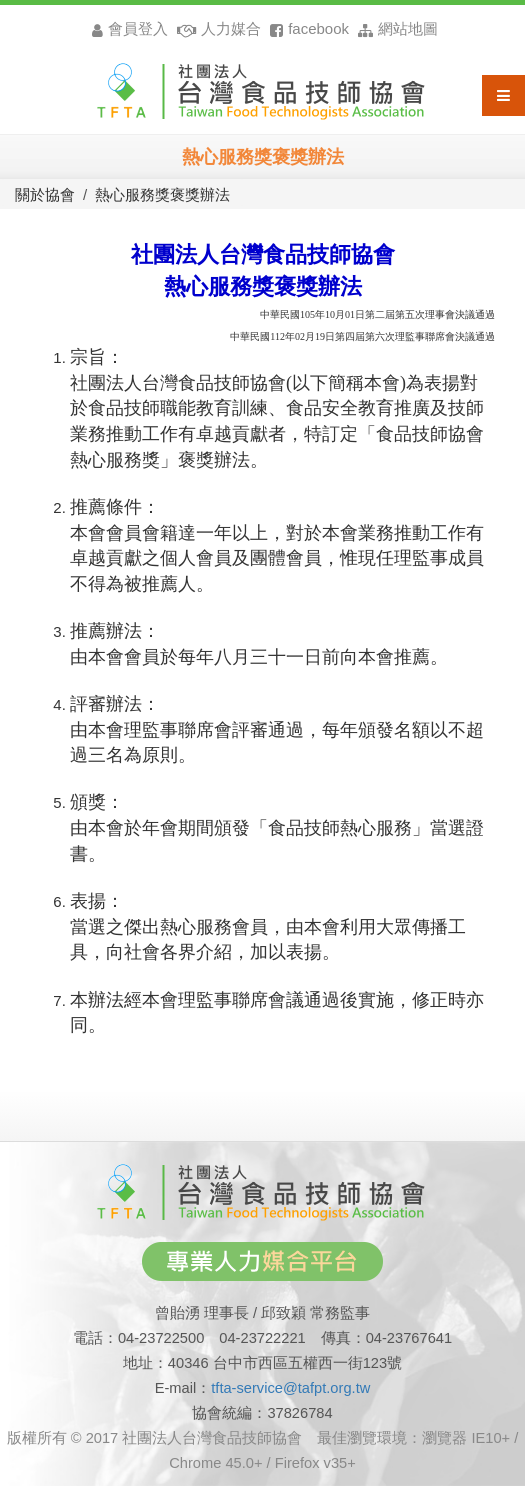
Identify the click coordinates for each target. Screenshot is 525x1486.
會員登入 (129, 28)
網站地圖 (395, 28)
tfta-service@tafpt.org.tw (290, 1388)
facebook (307, 28)
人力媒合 (216, 28)
